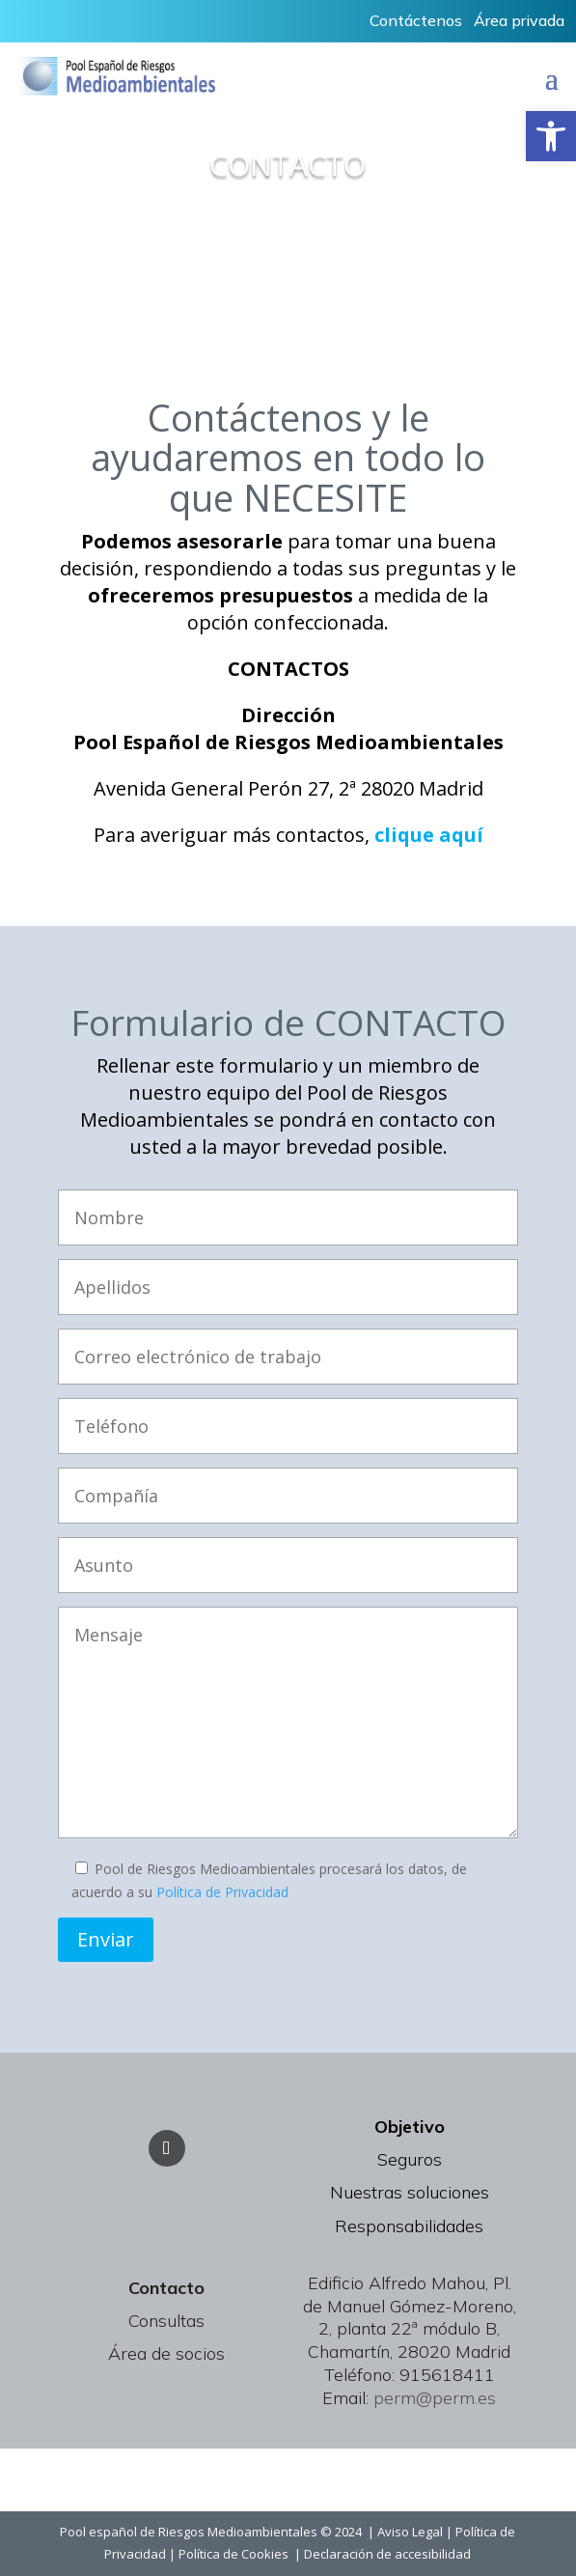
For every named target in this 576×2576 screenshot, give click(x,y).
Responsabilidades (409, 2226)
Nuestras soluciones (409, 2192)
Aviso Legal (410, 2531)
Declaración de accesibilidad (387, 2553)
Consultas (166, 2321)
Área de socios (166, 2353)
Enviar (105, 1939)
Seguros (409, 2159)
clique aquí (428, 835)
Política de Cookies (236, 2553)
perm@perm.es (434, 2398)
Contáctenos (416, 20)
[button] (551, 136)
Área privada (519, 20)
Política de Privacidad (222, 1892)
